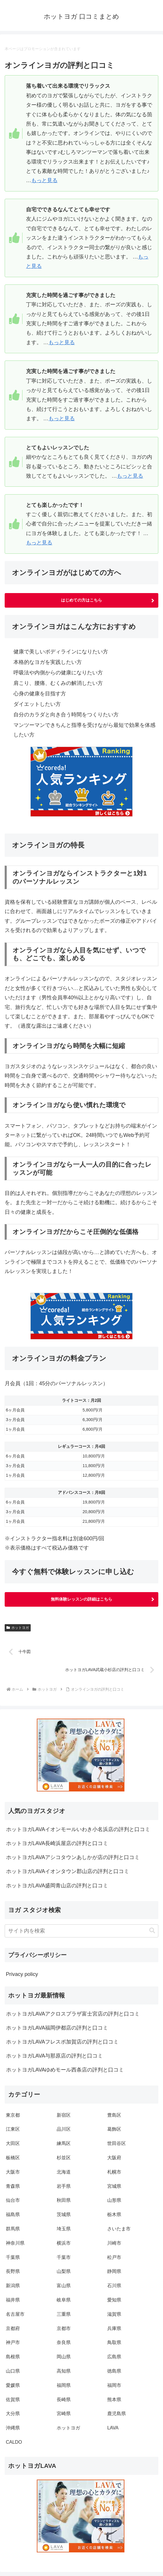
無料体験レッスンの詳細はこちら (81, 1599)
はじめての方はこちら (81, 600)
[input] (81, 1931)
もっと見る (44, 180)
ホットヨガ (17, 1628)
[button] (152, 1931)
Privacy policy (22, 1974)
